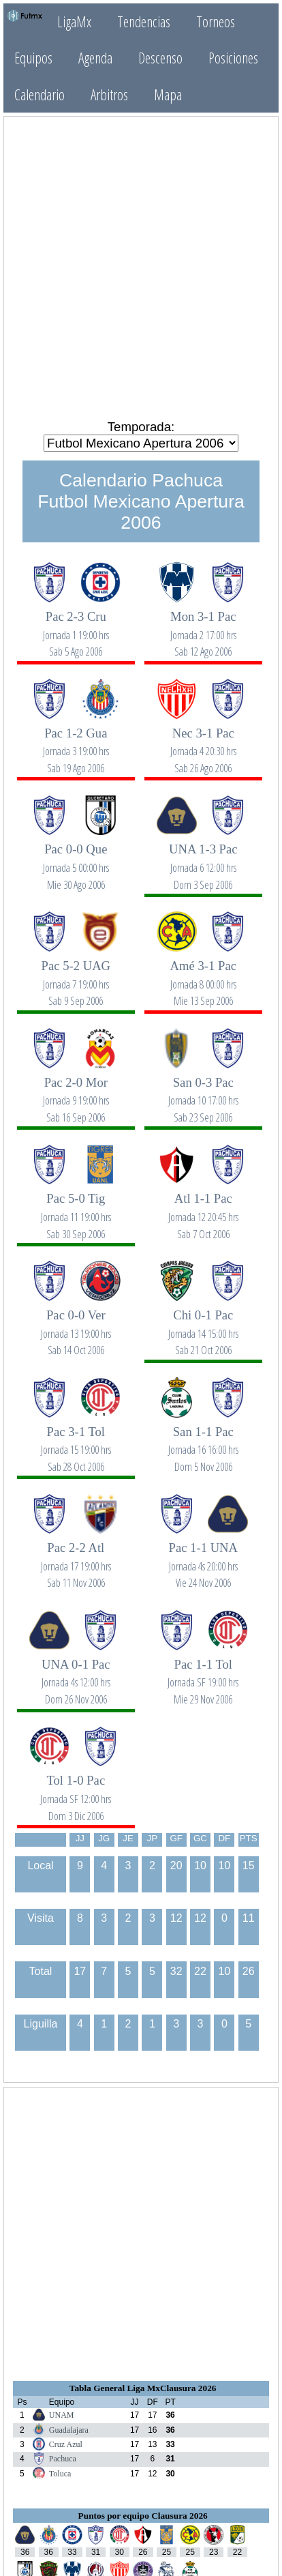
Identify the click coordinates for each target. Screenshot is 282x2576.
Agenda (95, 58)
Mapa (168, 94)
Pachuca (62, 2458)
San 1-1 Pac (203, 1441)
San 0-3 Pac (203, 1092)
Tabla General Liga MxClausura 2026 (143, 2388)
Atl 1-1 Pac (203, 1208)
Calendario (39, 94)
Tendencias (143, 21)
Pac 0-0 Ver (75, 1325)
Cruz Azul (65, 2444)
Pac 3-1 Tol (75, 1441)
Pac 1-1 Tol (203, 1674)
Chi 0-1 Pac (203, 1325)
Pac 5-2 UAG (75, 975)
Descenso (160, 58)
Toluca (60, 2473)
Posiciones (233, 58)
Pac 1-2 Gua (75, 743)
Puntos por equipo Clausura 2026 (143, 2516)
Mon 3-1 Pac (203, 626)
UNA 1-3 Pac (203, 859)
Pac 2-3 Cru (75, 626)
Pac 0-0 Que (75, 859)
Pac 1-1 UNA (203, 1557)
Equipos (33, 58)
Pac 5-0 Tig (75, 1208)
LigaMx (74, 21)
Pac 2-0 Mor (75, 1092)
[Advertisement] (141, 267)
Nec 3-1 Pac (203, 743)
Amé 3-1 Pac (203, 975)
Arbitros (109, 94)
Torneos (215, 21)
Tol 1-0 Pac (75, 1790)
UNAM (61, 2415)
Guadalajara (69, 2430)
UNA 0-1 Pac (75, 1674)
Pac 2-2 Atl (75, 1557)
